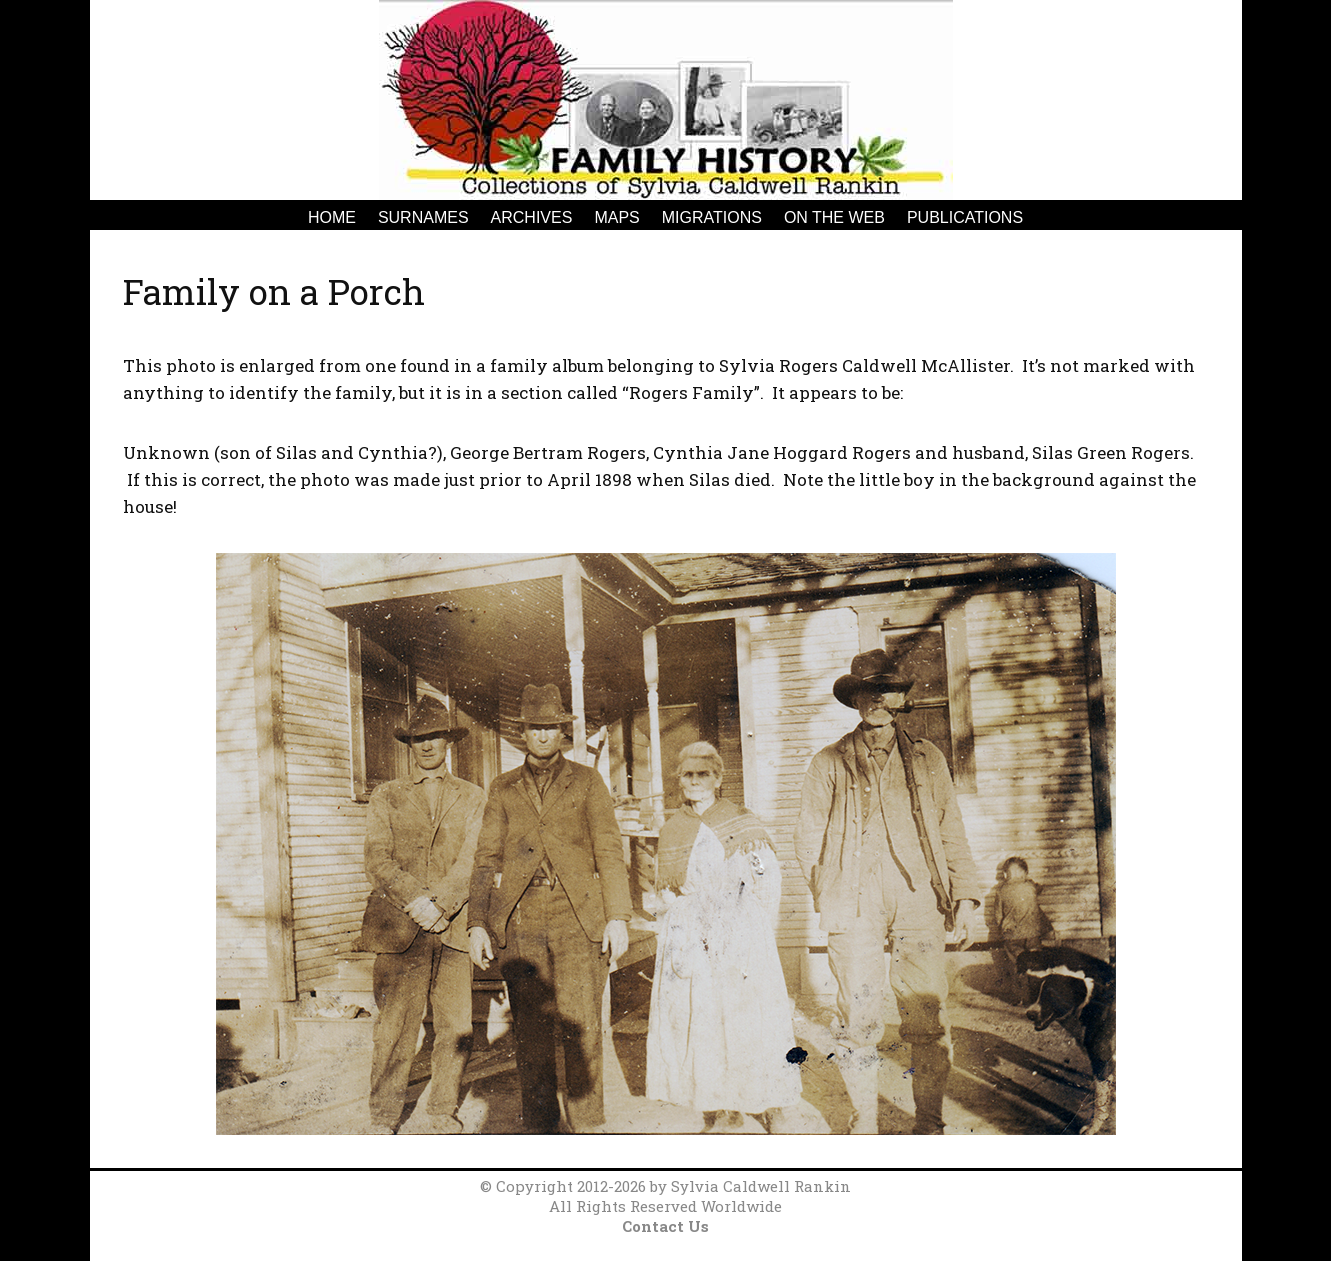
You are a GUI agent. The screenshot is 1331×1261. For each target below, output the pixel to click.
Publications (965, 217)
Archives (532, 217)
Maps (616, 217)
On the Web (834, 217)
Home (332, 217)
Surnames (423, 217)
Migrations (712, 217)
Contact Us (665, 1226)
